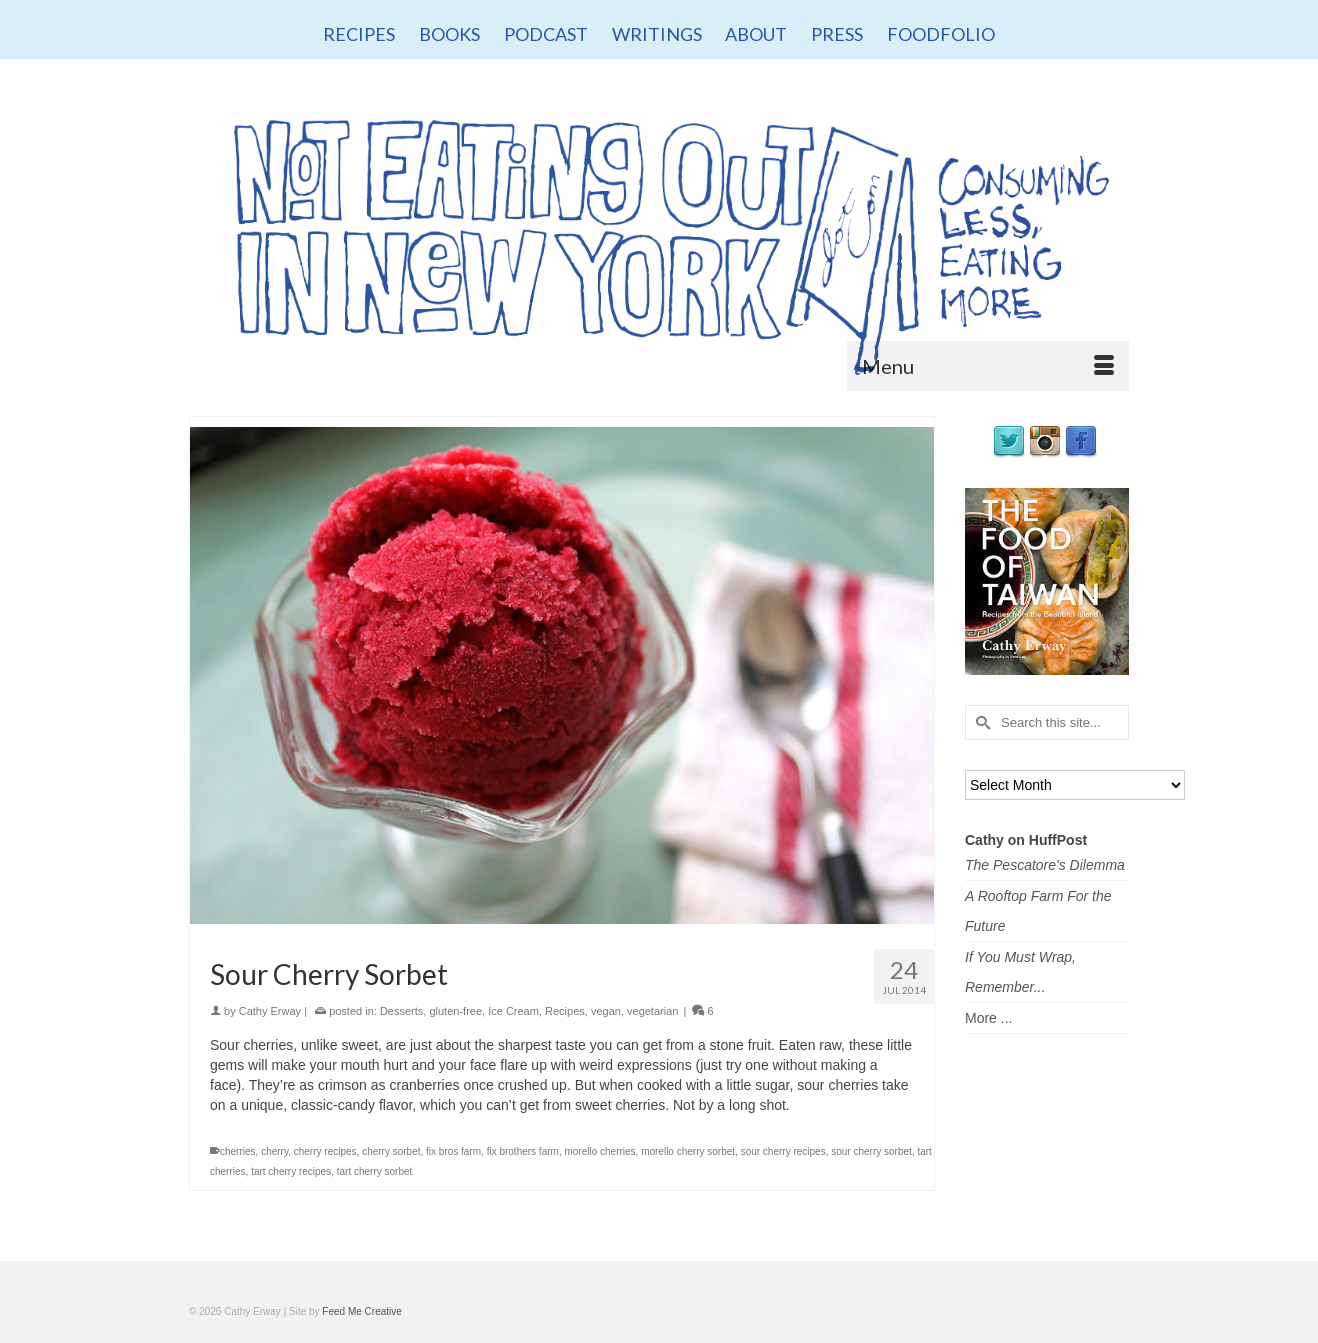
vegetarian (652, 1011)
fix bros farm (453, 1151)
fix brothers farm (523, 1151)
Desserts (401, 1011)
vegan (606, 1011)
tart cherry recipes (291, 1171)
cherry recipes (325, 1151)
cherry (274, 1151)
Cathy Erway (270, 1011)
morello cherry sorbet (688, 1151)
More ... (988, 1018)
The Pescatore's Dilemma (1045, 865)
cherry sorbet (391, 1151)
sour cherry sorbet (871, 1151)
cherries (238, 1151)
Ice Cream (513, 1011)
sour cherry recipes (783, 1151)
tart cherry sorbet (375, 1171)
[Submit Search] (980, 722)
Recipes (565, 1011)
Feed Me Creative (361, 1311)
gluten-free (455, 1011)
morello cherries (599, 1151)
